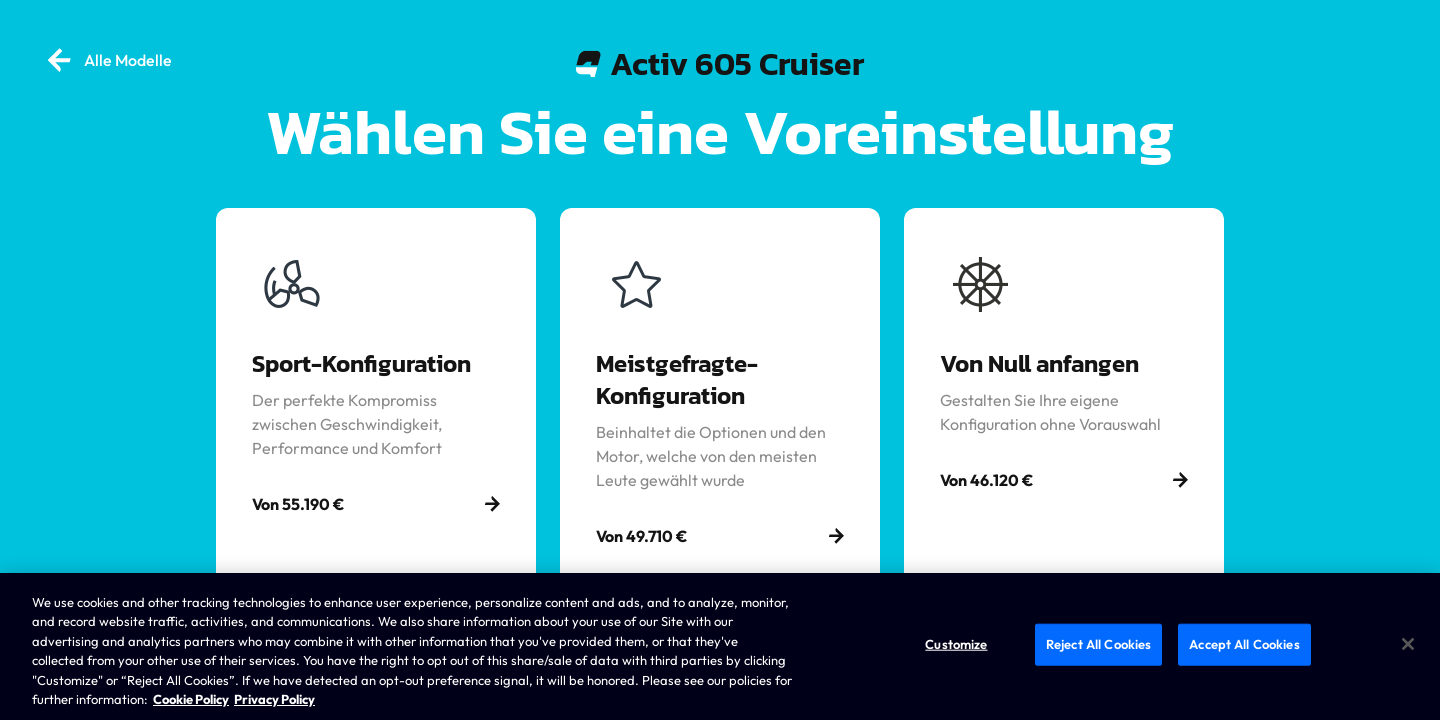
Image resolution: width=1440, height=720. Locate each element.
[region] (720, 646)
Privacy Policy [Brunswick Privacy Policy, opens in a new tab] (274, 699)
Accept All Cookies (1244, 644)
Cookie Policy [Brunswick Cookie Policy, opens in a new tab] (191, 699)
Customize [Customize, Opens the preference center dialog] (956, 644)
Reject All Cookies (1098, 644)
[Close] (1408, 644)
